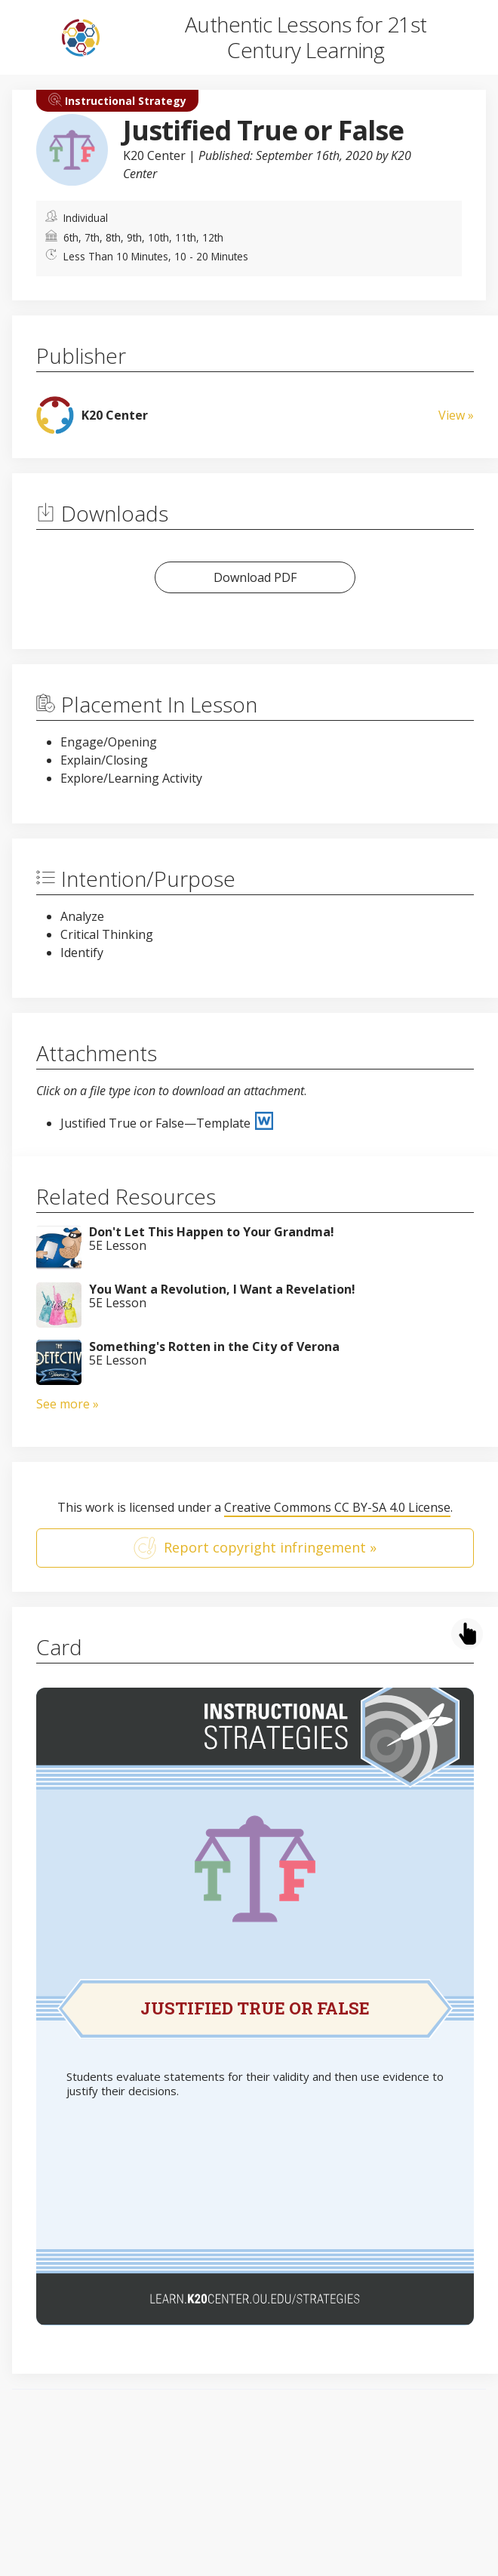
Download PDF (255, 577)
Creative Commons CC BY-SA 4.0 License (337, 1507)
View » (456, 415)
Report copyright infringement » (255, 1548)
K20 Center (154, 155)
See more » (67, 1404)
